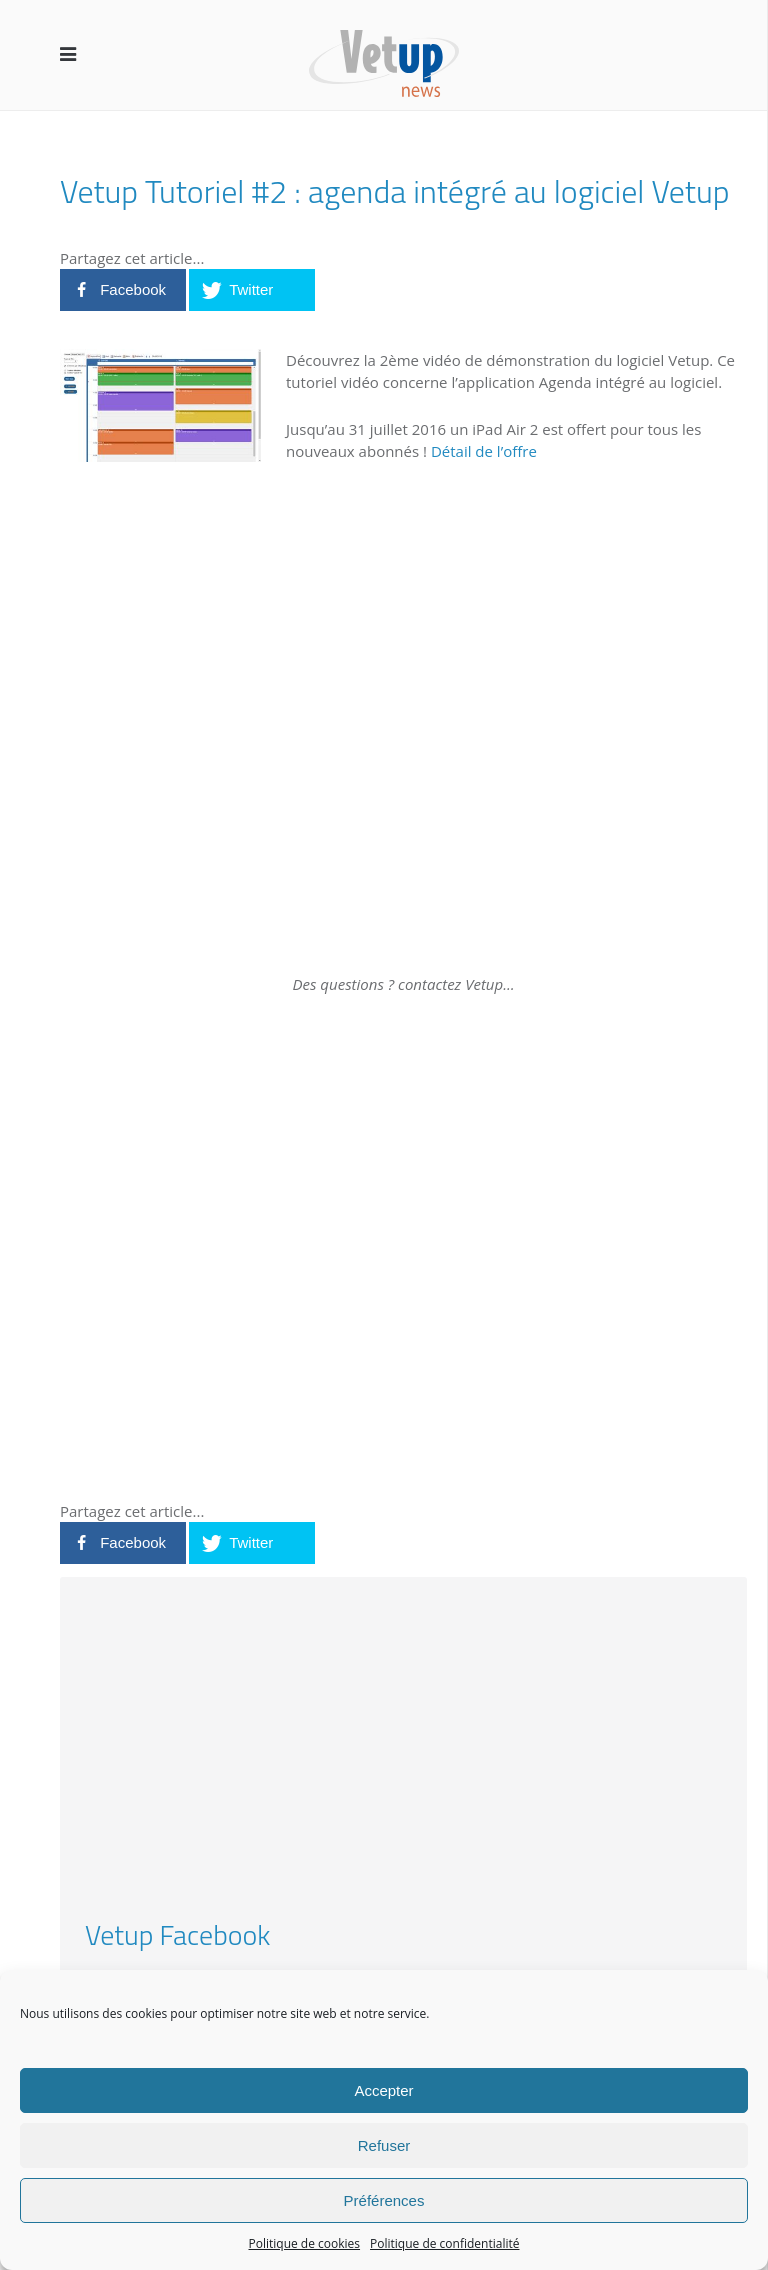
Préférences (384, 2200)
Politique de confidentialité (444, 2243)
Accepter (383, 2090)
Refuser (384, 2145)
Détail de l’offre (484, 451)
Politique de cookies (305, 2243)
